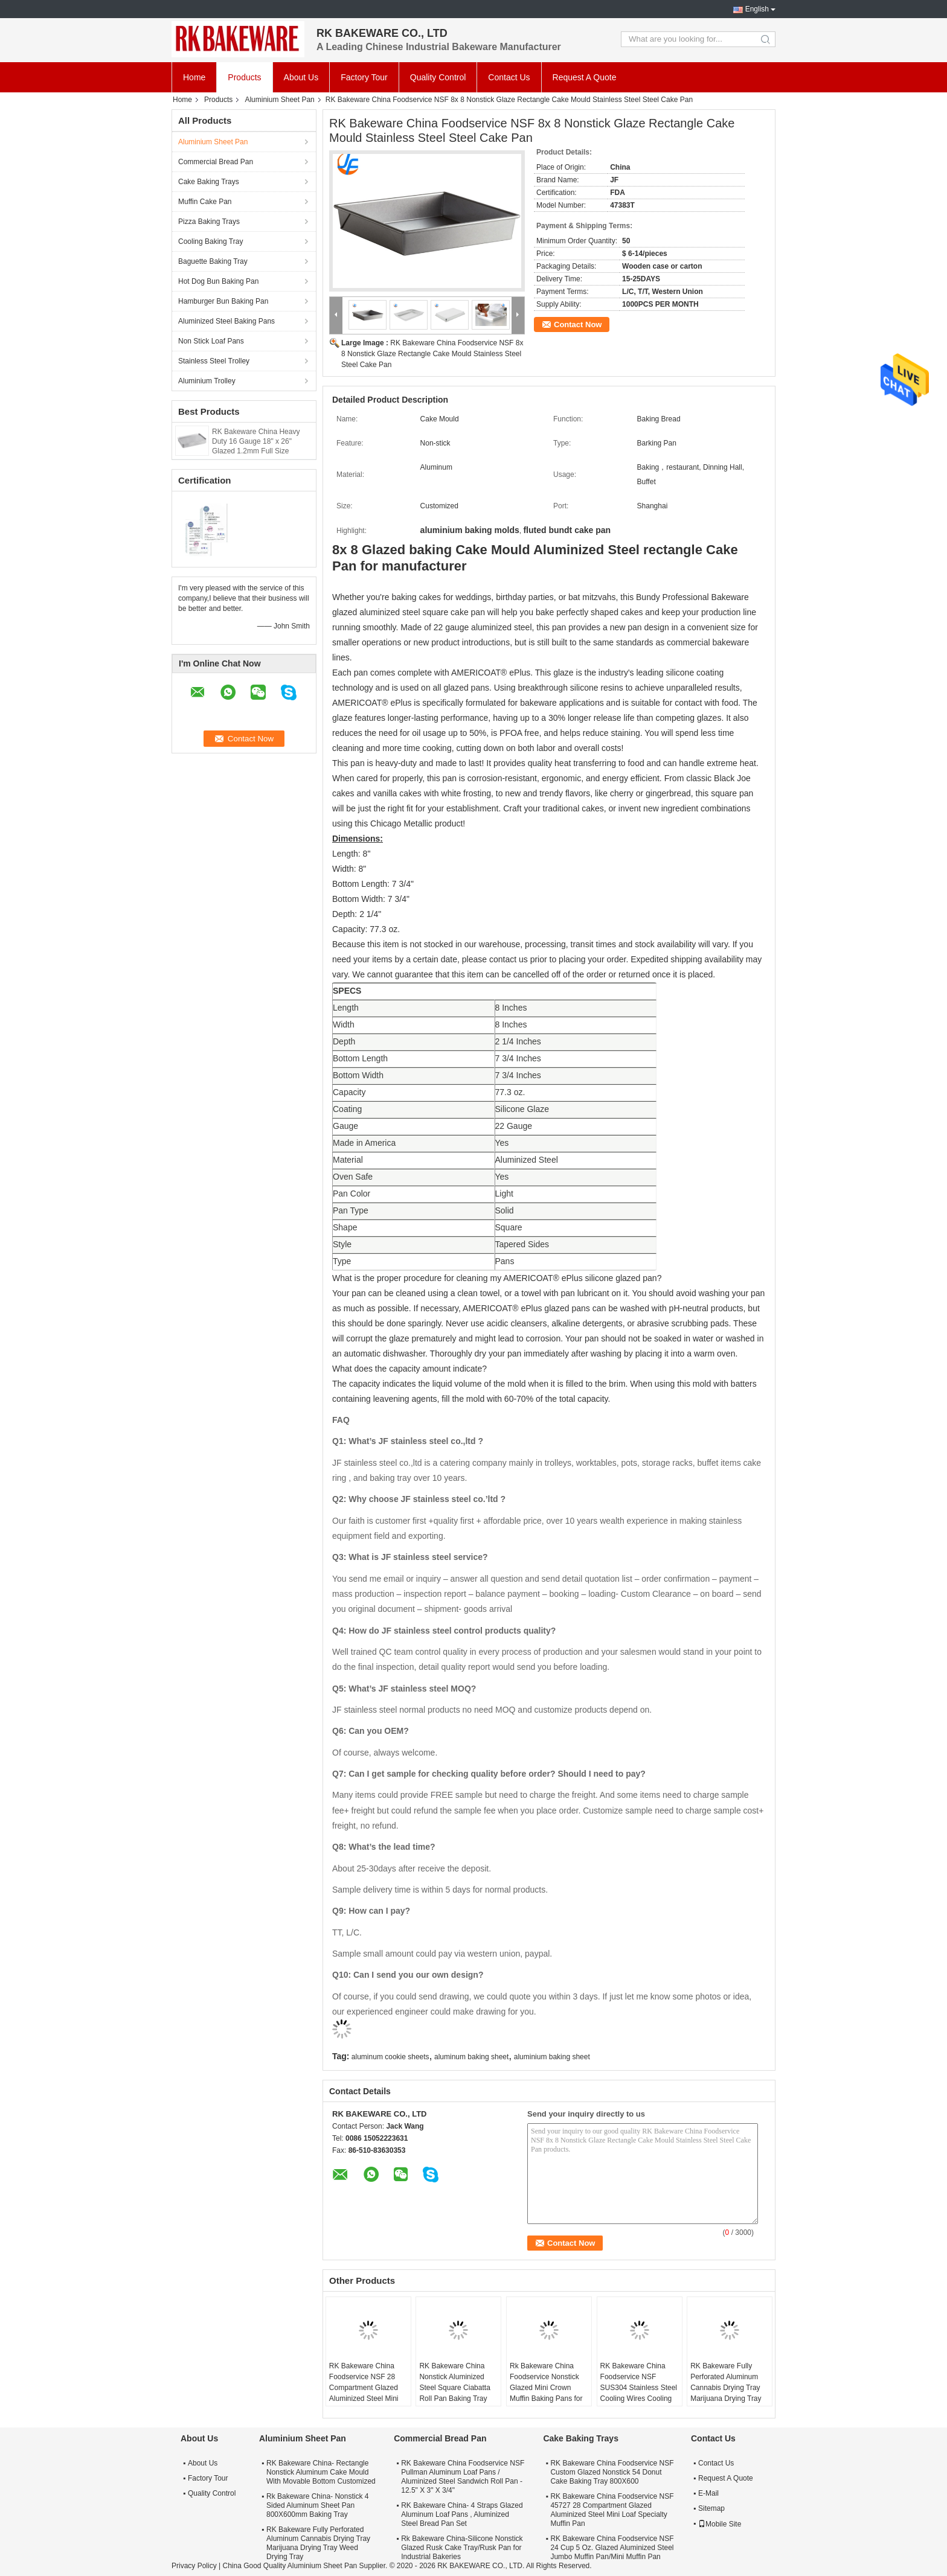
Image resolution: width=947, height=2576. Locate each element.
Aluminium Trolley (207, 381)
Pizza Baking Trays (209, 221)
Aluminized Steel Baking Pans (226, 321)
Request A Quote (585, 77)
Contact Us (509, 77)
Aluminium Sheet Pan (279, 99)
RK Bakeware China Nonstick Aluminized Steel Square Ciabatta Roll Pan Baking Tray (454, 2382)
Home (194, 77)
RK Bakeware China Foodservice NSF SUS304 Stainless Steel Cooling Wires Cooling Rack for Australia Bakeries (638, 2393)
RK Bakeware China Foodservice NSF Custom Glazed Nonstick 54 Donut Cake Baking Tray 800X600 (611, 2472)
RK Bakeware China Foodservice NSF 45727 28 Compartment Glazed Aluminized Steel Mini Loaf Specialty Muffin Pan (611, 2510)
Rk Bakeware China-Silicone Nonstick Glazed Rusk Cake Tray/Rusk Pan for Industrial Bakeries (461, 2547)
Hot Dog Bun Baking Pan (218, 281)
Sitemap (711, 2508)
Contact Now (578, 324)
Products (244, 77)
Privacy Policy (194, 2566)
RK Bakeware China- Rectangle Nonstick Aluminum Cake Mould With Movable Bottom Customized (321, 2472)
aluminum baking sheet (471, 2057)
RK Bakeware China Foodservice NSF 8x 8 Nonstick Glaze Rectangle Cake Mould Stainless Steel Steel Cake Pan (432, 354)
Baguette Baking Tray (213, 261)
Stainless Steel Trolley (213, 361)
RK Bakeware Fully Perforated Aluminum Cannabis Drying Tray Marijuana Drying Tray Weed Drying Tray (725, 2388)
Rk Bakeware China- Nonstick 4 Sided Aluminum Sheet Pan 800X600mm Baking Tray (317, 2505)
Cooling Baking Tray (210, 241)
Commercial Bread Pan (215, 162)
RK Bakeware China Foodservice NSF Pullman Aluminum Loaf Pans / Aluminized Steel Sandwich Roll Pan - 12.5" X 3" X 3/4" (462, 2477)
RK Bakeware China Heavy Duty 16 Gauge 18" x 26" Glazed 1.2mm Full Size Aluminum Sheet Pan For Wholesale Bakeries (256, 451)
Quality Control (438, 77)
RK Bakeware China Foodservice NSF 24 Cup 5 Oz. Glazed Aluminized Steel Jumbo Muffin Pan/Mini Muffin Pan (611, 2547)
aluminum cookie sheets (390, 2057)
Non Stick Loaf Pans (211, 341)
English (757, 9)
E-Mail (708, 2493)
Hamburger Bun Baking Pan (223, 301)
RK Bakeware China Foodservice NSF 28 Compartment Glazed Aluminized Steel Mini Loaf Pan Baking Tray (364, 2388)
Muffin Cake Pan (205, 201)
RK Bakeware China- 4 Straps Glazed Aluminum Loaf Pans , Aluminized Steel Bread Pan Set (461, 2514)
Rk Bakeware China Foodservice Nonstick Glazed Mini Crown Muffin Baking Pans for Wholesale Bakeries (546, 2388)
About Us (301, 77)
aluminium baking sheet (552, 2057)
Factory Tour (364, 77)
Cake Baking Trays (208, 181)
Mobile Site (719, 2524)
